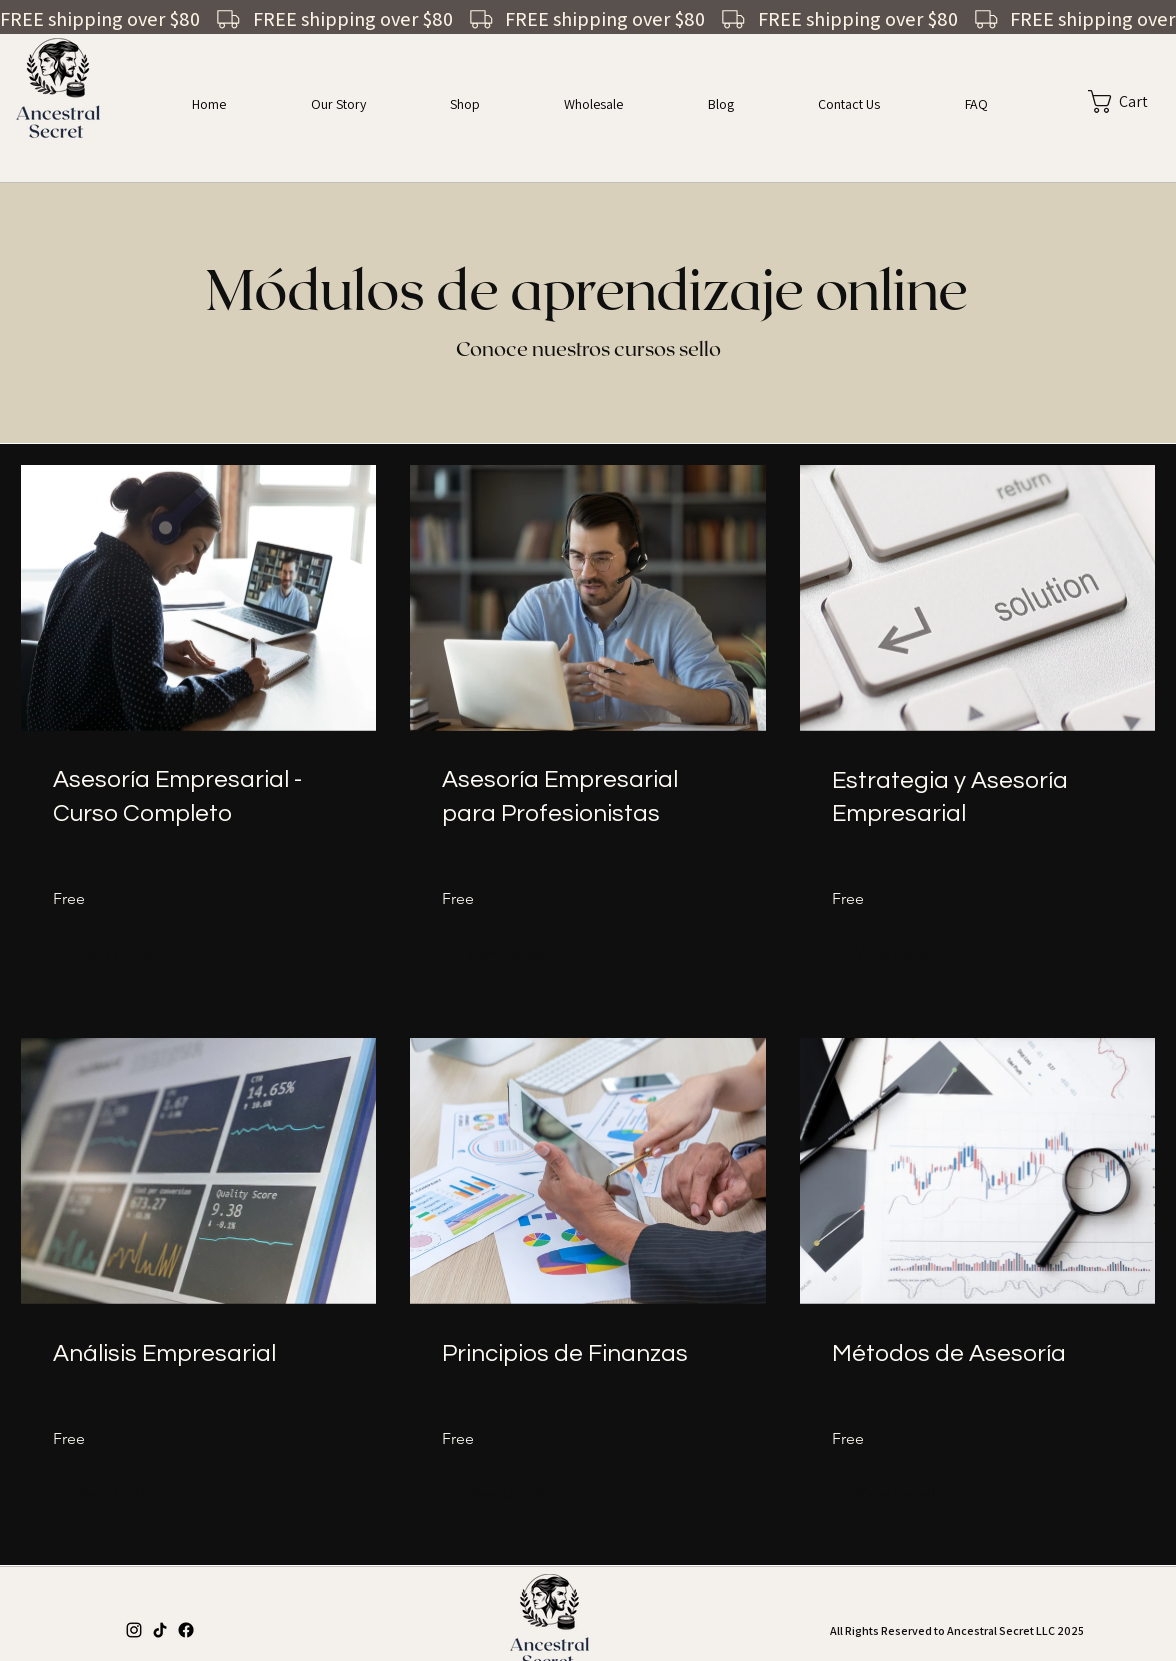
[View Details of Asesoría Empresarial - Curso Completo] (120, 953)
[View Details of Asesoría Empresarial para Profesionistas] (509, 953)
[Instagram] (134, 1630)
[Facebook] (186, 1630)
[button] (1102, 101)
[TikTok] (160, 1630)
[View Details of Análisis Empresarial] (120, 1493)
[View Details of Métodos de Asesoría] (899, 1493)
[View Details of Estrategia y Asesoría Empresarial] (899, 953)
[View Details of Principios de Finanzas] (509, 1493)
